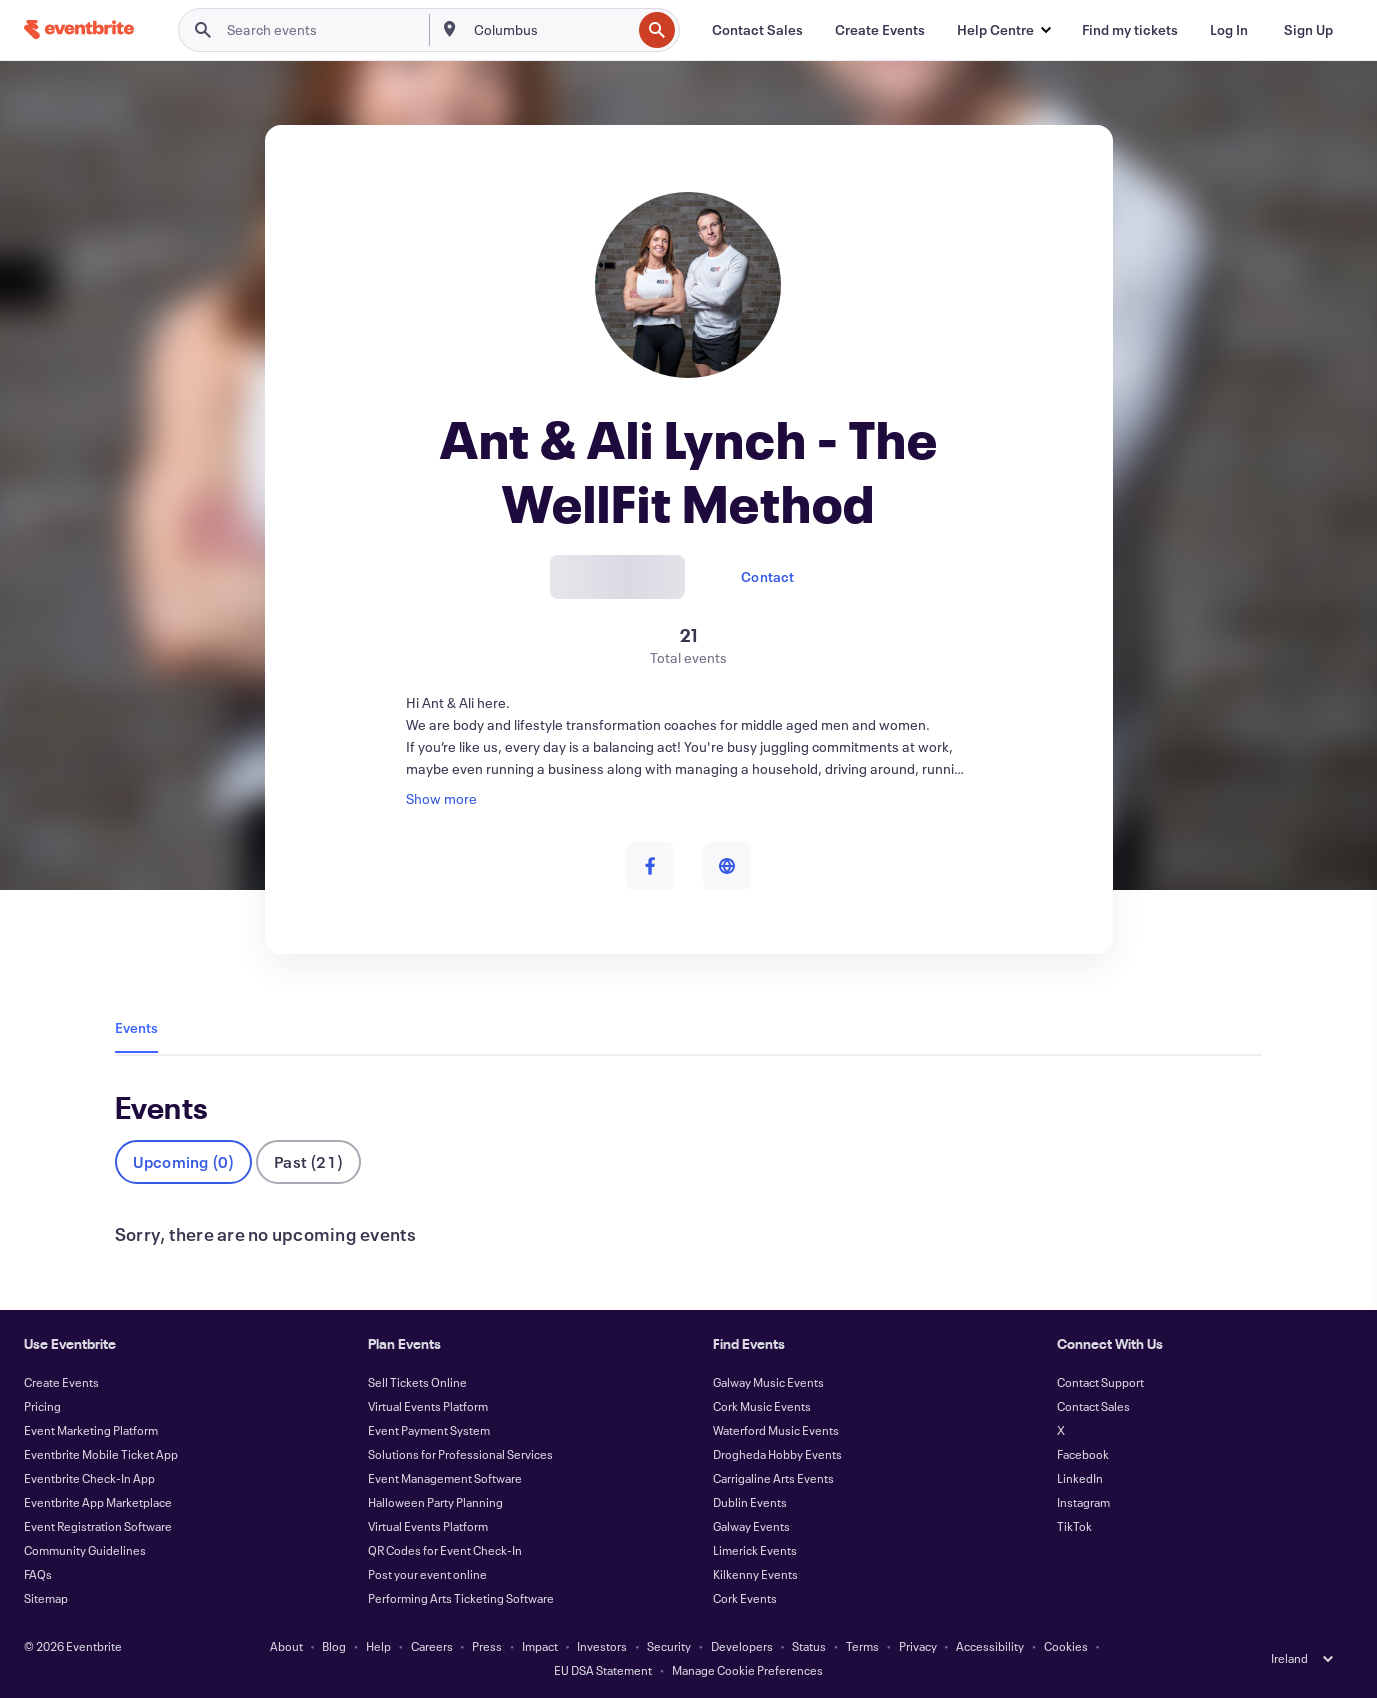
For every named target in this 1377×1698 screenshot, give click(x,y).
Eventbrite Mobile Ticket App (101, 1454)
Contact (767, 576)
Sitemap (46, 1598)
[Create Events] (880, 30)
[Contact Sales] (757, 30)
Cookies (1066, 1646)
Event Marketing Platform (91, 1430)
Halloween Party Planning (435, 1502)
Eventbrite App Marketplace (98, 1502)
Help (378, 1646)
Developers (742, 1646)
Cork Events (745, 1598)
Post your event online (427, 1574)
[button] (1003, 30)
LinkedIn (1080, 1478)
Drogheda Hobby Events (777, 1454)
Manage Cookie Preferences (747, 1670)
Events (136, 1027)
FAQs (38, 1574)
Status (809, 1646)
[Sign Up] (1308, 30)
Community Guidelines (85, 1550)
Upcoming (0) (183, 1161)
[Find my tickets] (1130, 30)
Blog (334, 1646)
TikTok (1074, 1526)
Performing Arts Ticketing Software (461, 1598)
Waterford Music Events (776, 1430)
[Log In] (1229, 30)
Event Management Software (445, 1478)
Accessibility (990, 1646)
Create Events (61, 1382)
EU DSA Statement (603, 1670)
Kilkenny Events (755, 1574)
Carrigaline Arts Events (773, 1478)
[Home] (79, 29)
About (286, 1646)
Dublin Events (750, 1502)
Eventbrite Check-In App (89, 1478)
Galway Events (751, 1526)
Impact (540, 1646)
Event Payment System (429, 1430)
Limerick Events (755, 1550)
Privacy (918, 1646)
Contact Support (1100, 1382)
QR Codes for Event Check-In (445, 1550)
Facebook (1083, 1454)
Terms (862, 1646)
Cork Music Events (762, 1406)
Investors (602, 1646)
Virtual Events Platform (428, 1406)
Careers (432, 1646)
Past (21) (308, 1161)
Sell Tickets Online (417, 1382)
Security (669, 1646)
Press (487, 1646)
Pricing (42, 1406)
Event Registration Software (98, 1526)
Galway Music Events (768, 1382)
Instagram (1083, 1502)
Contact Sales (1093, 1406)
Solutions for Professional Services (460, 1454)
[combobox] (550, 30)
